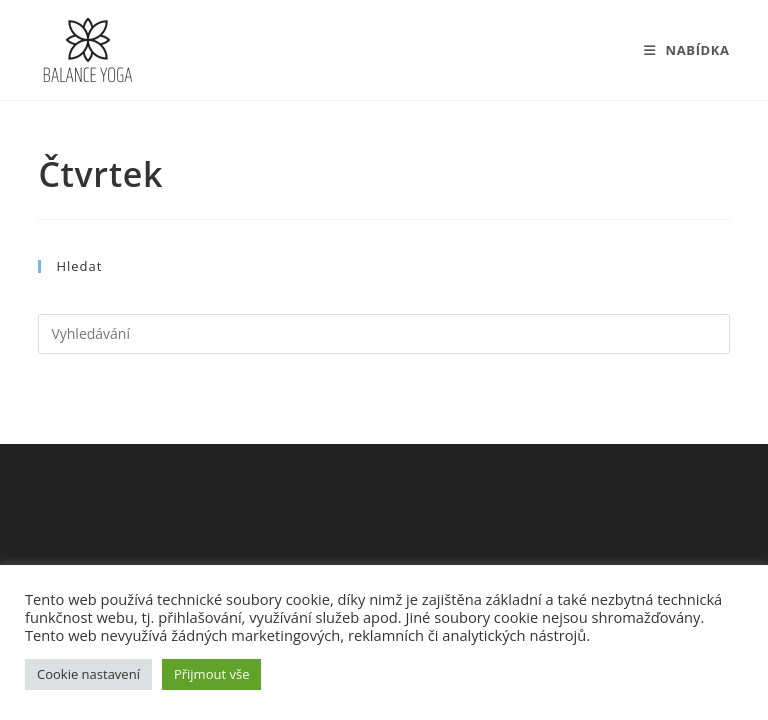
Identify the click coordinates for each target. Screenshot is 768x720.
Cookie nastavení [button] (88, 674)
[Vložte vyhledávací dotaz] (383, 334)
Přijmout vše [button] (212, 674)
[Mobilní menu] (687, 50)
